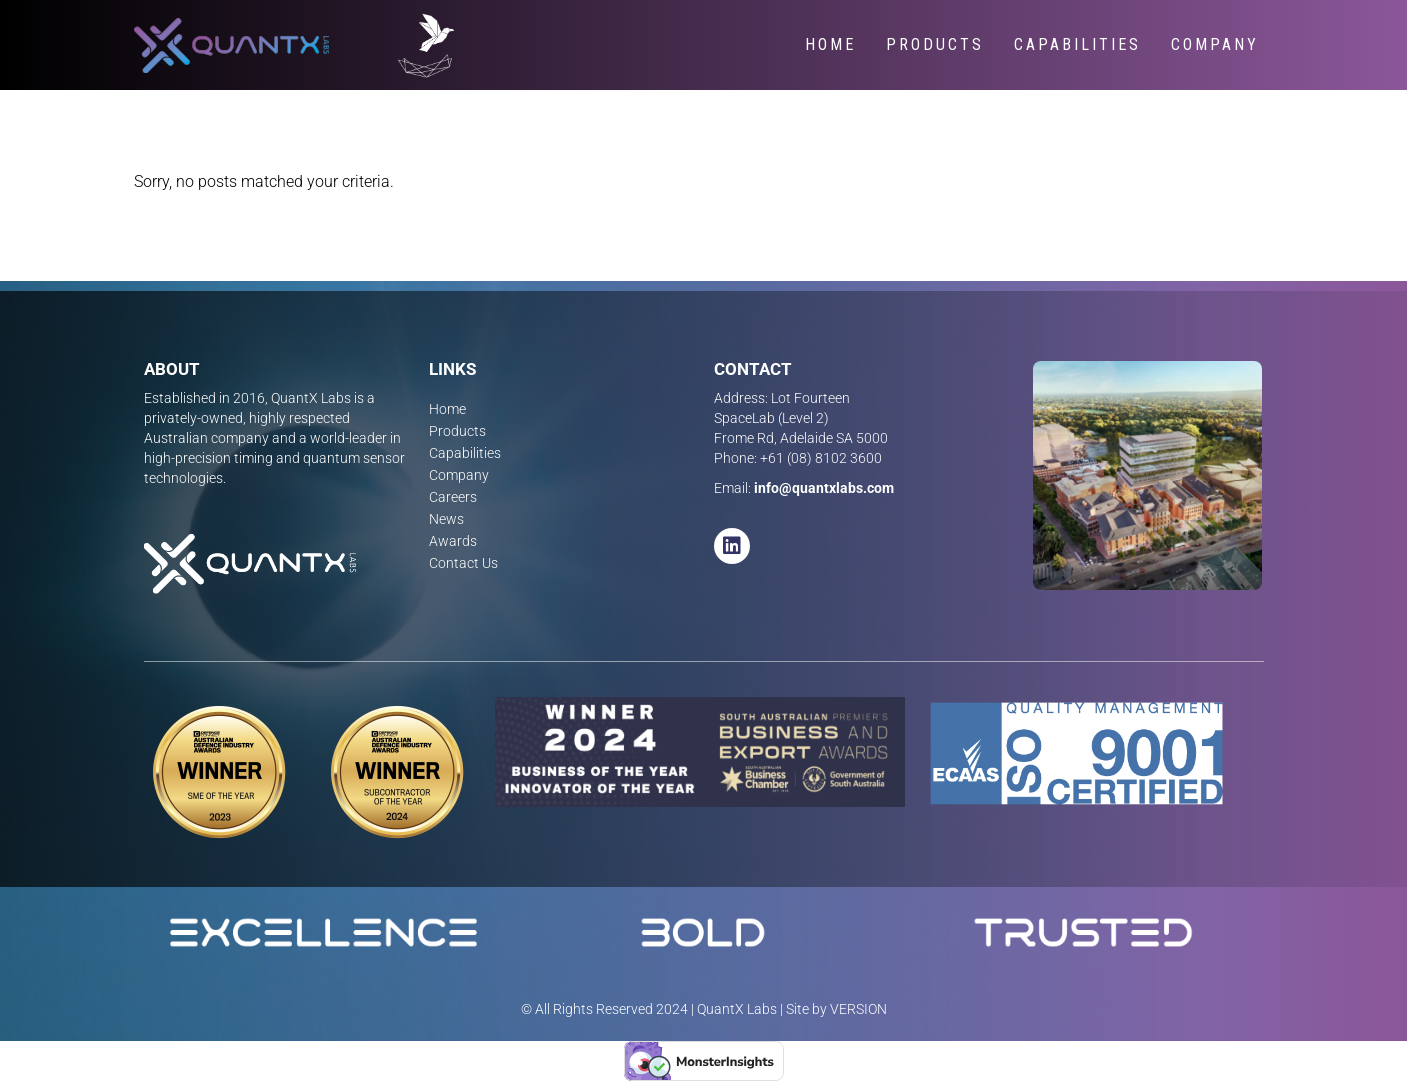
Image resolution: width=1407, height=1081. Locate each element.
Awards (453, 541)
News (446, 519)
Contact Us (463, 563)
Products (935, 44)
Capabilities (1077, 44)
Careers (453, 497)
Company (1215, 44)
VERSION (858, 1009)
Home (830, 44)
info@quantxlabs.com (824, 488)
